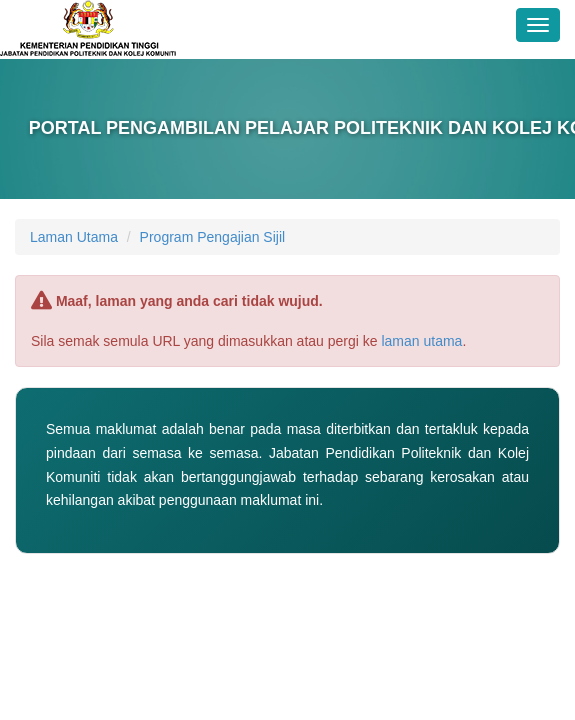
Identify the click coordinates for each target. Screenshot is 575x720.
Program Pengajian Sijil (213, 237)
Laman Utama (74, 237)
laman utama (421, 341)
